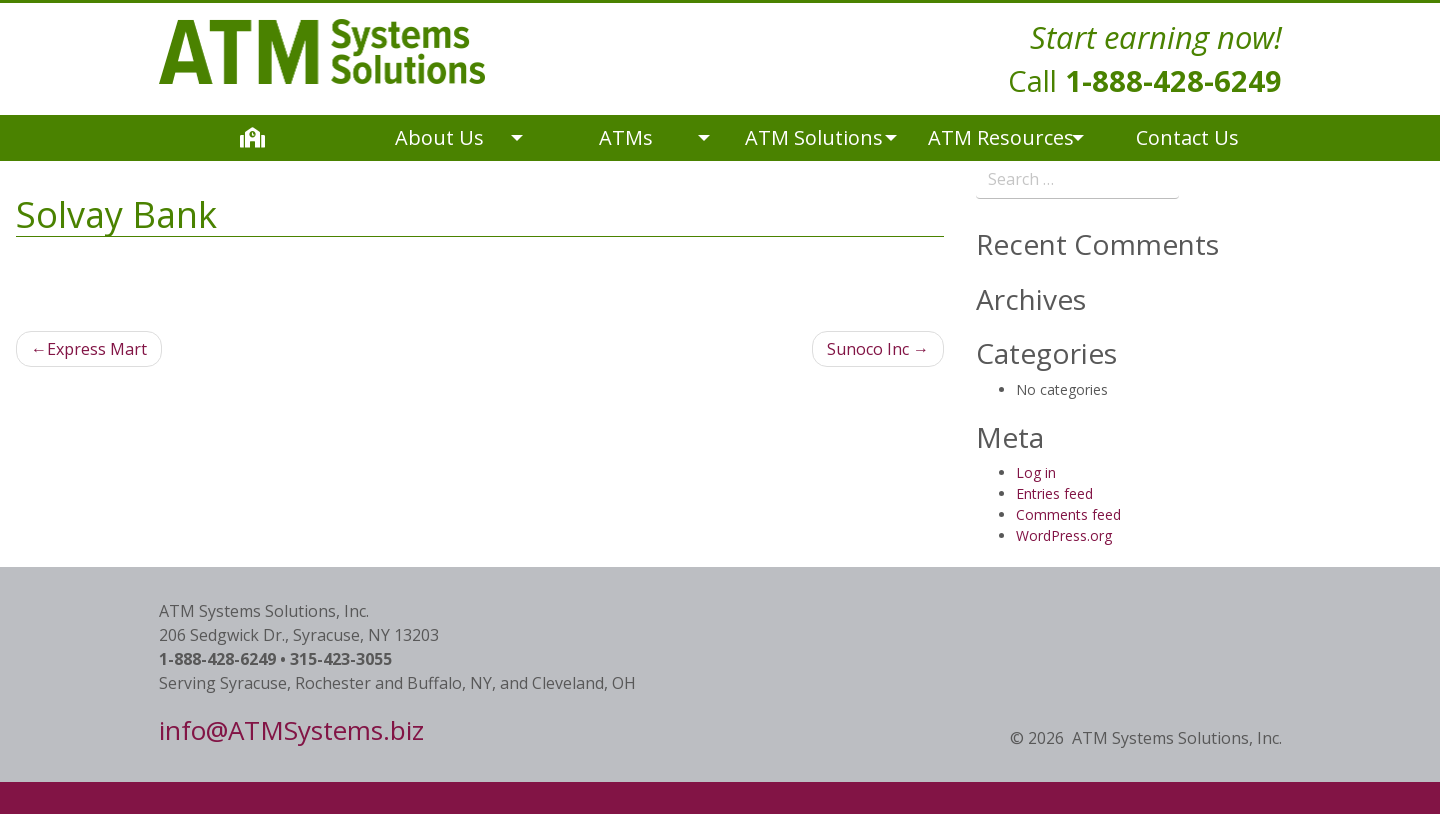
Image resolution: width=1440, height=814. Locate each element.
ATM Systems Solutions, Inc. (1177, 738)
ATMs (626, 137)
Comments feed (1068, 514)
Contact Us (1187, 137)
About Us (439, 137)
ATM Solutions (814, 137)
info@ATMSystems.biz (291, 730)
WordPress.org (1064, 535)
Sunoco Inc (868, 349)
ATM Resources (1001, 137)
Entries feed (1054, 493)
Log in (1036, 472)
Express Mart (97, 349)
